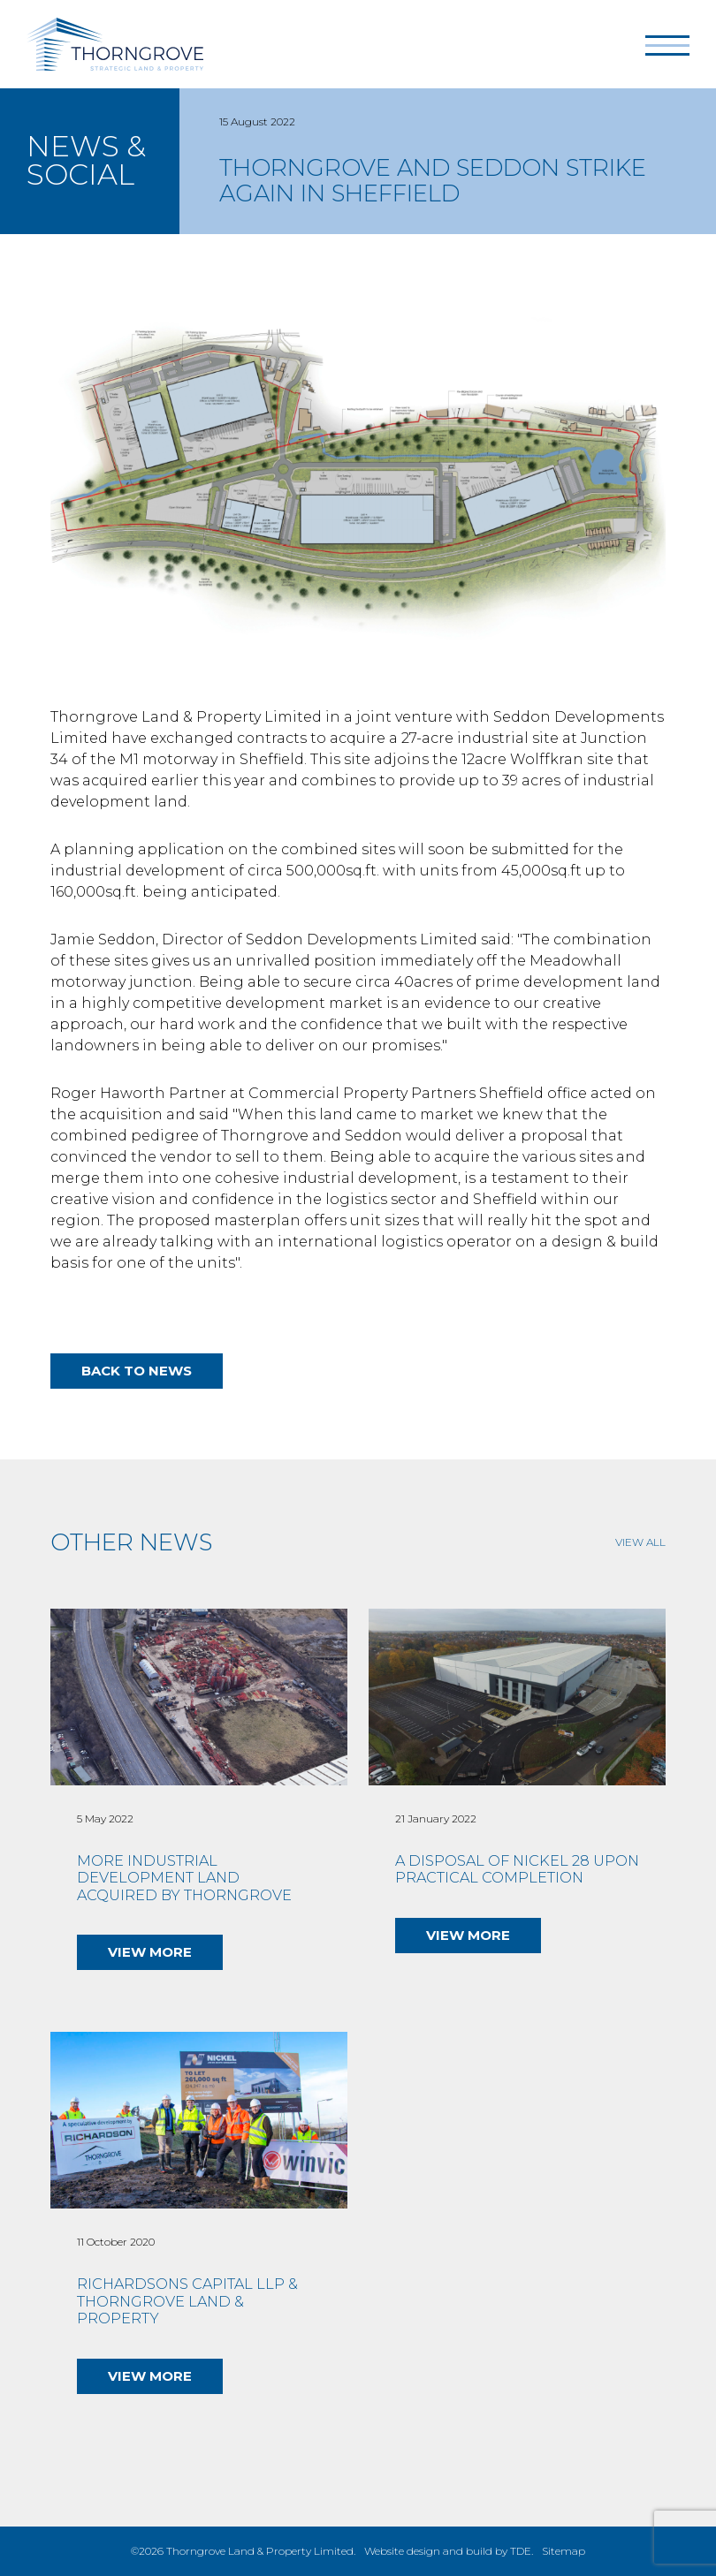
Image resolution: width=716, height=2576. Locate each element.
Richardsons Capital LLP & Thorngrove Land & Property (187, 2301)
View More (150, 1951)
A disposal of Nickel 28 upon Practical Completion (517, 1869)
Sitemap (563, 2550)
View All (640, 1542)
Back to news (136, 1370)
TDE (520, 2550)
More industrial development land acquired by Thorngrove (184, 1878)
